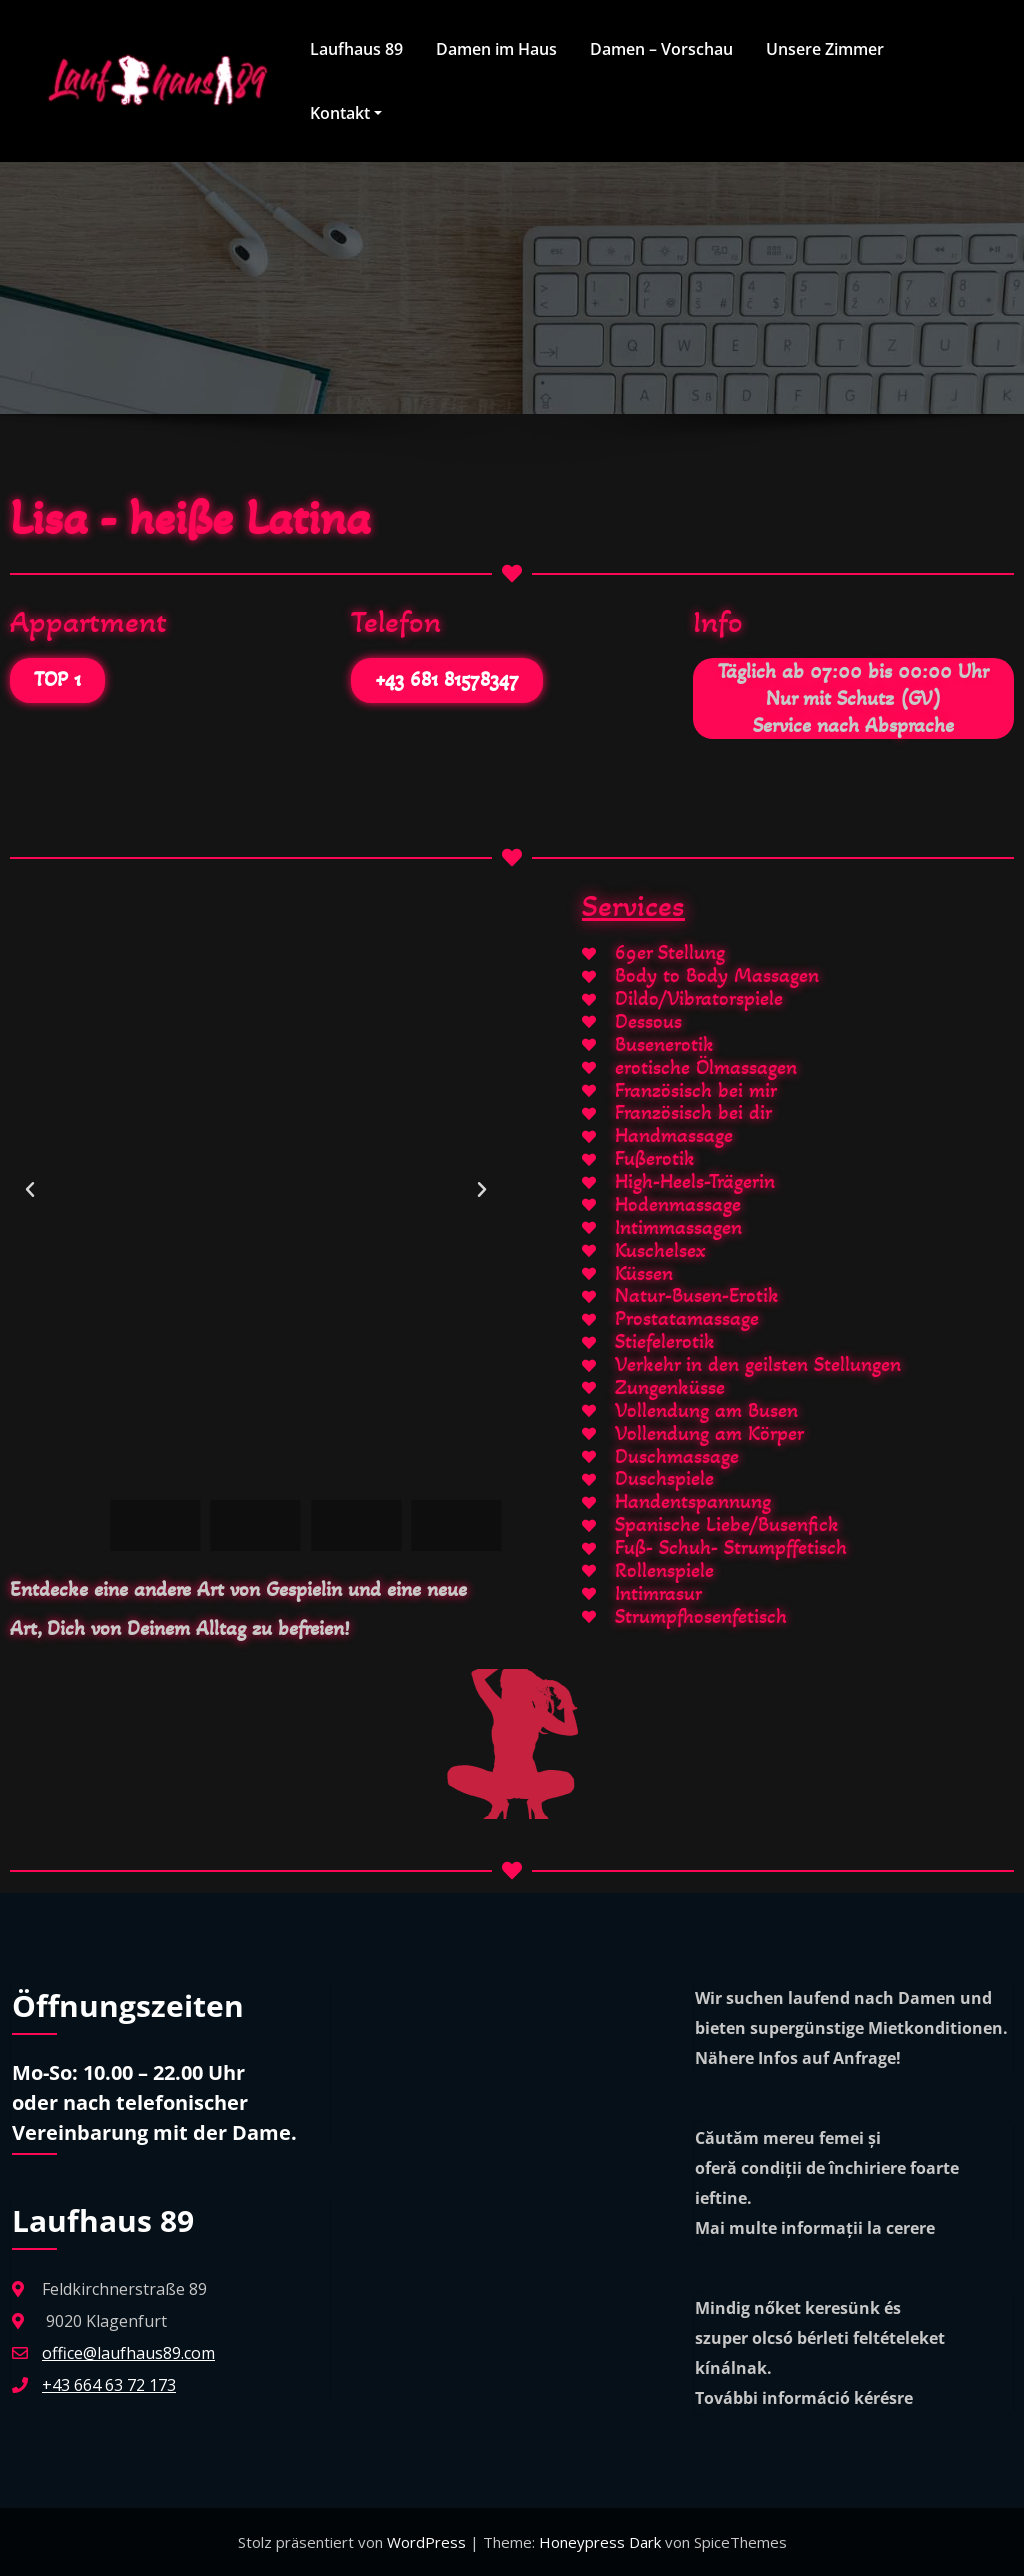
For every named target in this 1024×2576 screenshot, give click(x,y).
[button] (30, 1190)
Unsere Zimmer (825, 49)
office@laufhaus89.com (128, 2353)
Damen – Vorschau (661, 49)
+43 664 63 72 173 (109, 2385)
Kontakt (346, 113)
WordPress (428, 2542)
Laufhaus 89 (356, 49)
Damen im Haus (496, 49)
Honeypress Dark (600, 2542)
